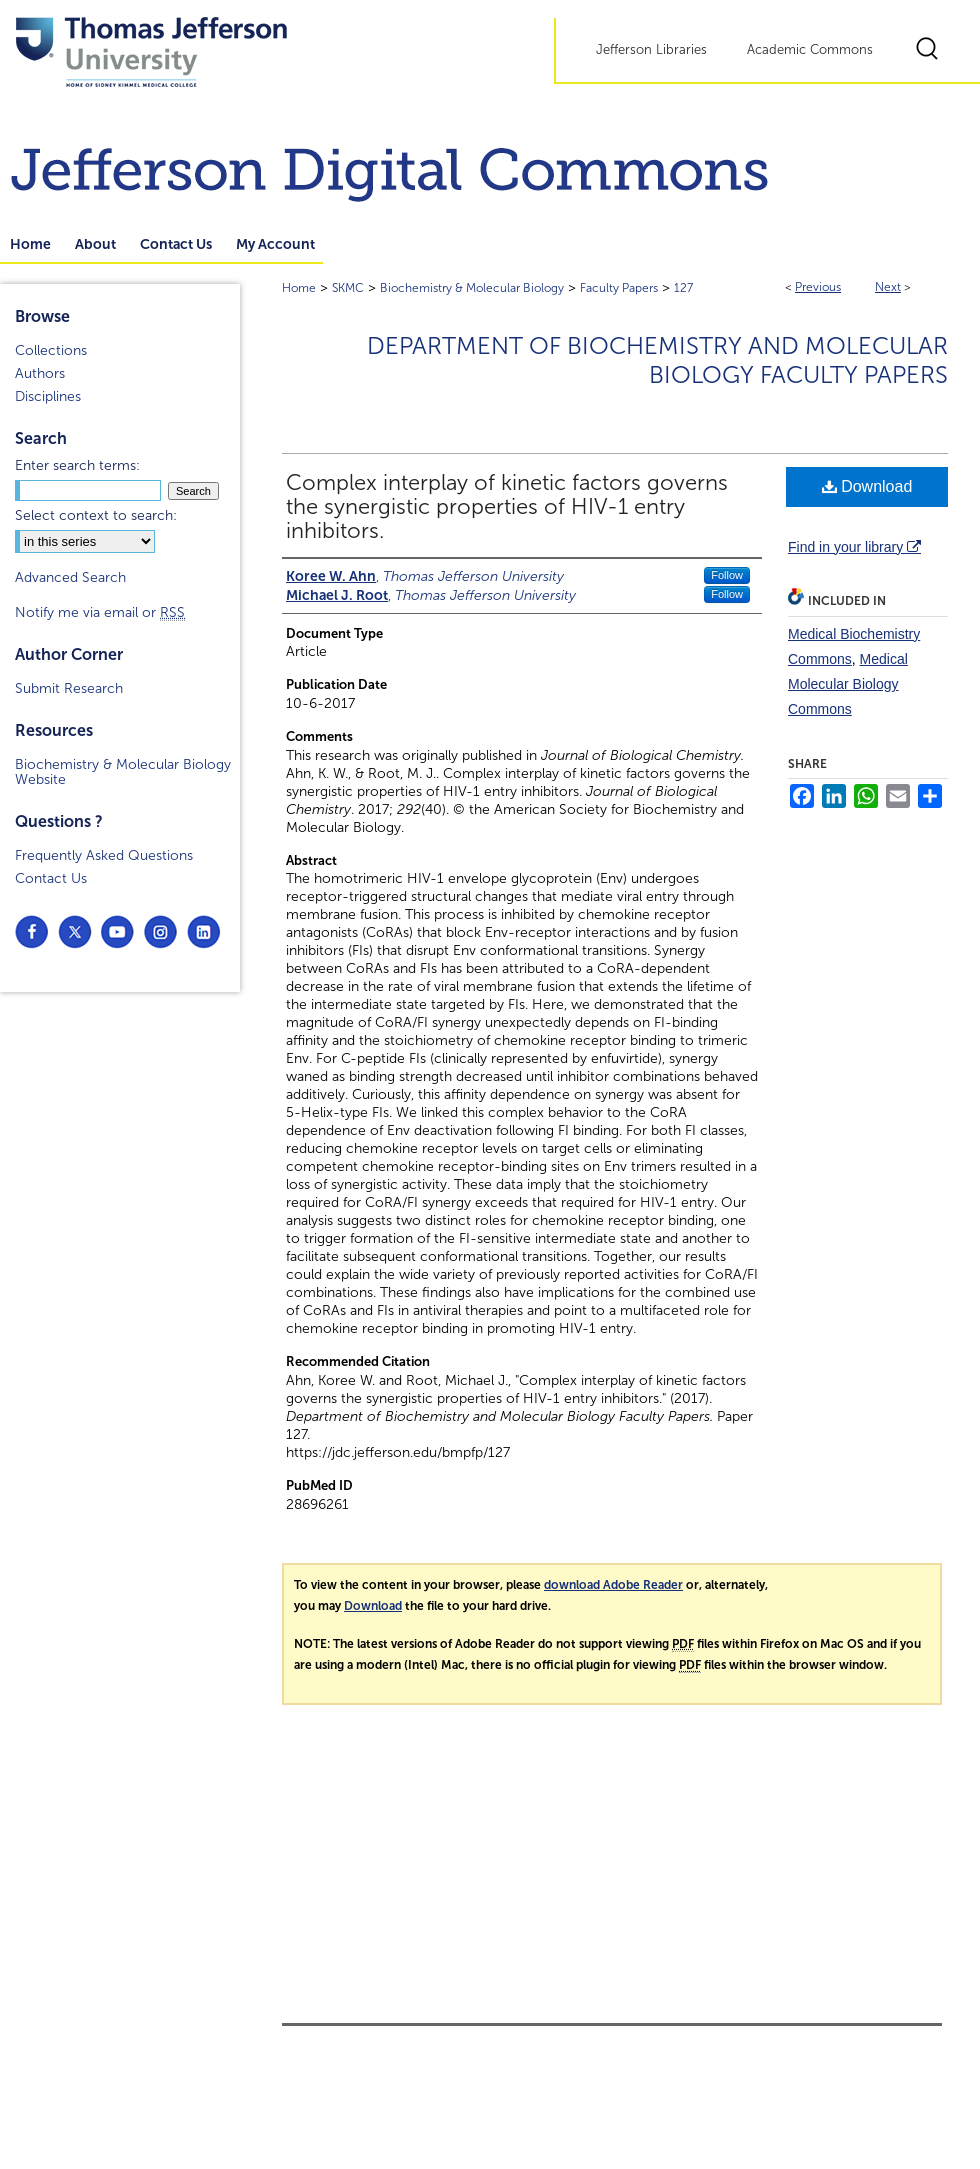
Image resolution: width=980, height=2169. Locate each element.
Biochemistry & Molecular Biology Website (123, 772)
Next (888, 287)
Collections (51, 350)
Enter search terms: (77, 465)
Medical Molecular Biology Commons (848, 684)
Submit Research (69, 688)
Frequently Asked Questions (104, 855)
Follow (727, 575)
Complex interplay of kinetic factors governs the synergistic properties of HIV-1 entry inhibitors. (507, 507)
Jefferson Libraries (651, 50)
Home (299, 288)
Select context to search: (96, 515)
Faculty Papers (619, 288)
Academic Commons (810, 50)
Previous (818, 287)
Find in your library (854, 547)
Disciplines (48, 396)
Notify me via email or (100, 612)
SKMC (348, 288)
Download (867, 486)
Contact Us (51, 878)
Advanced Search (70, 577)
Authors (40, 373)
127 (683, 288)
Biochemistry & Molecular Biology (472, 288)
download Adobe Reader (613, 1585)
